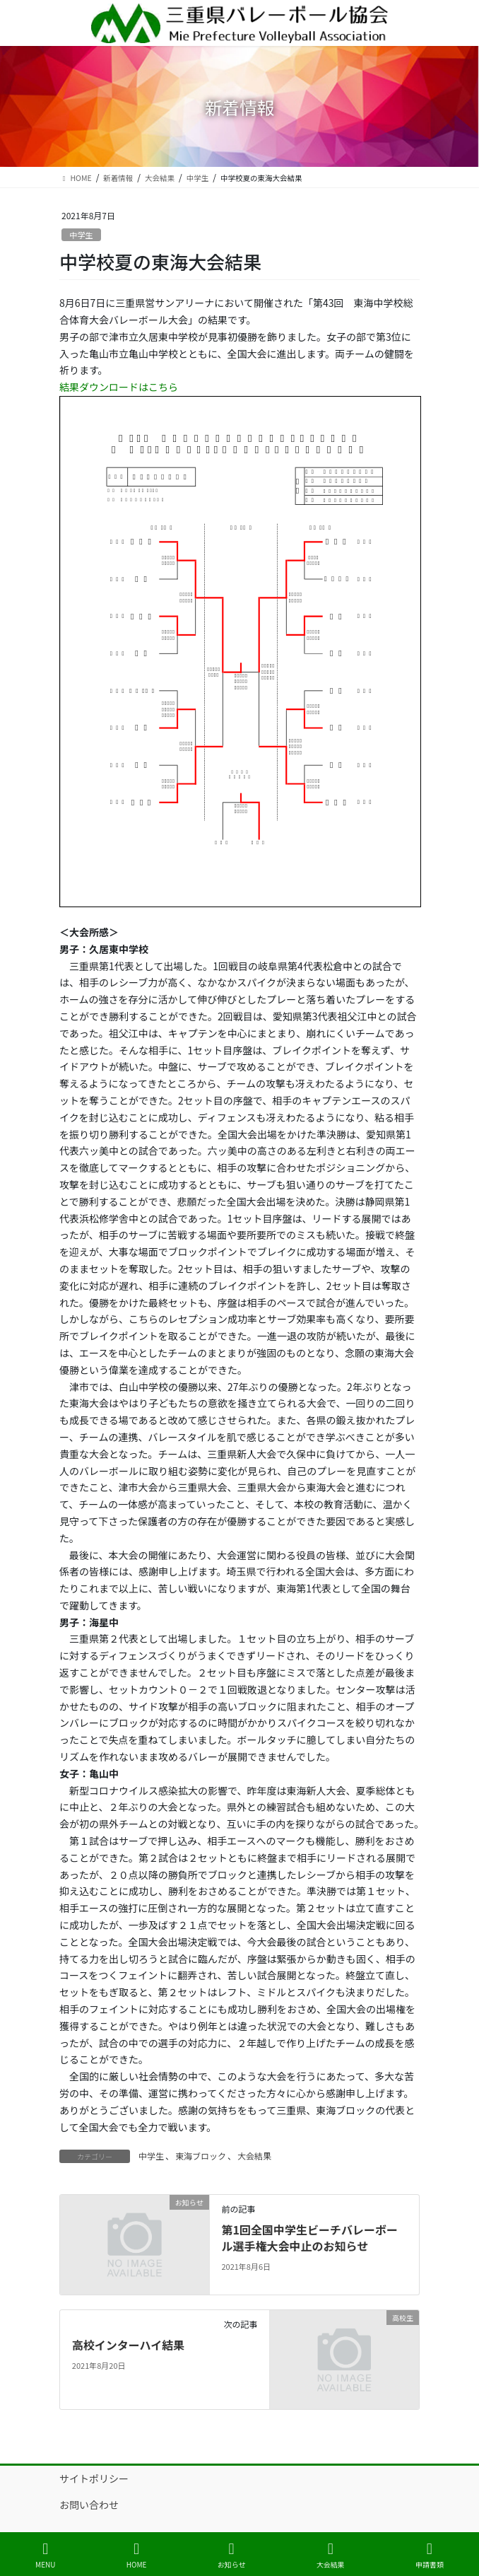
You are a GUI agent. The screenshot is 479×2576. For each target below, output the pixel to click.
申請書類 (429, 2555)
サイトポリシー (94, 2478)
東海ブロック (200, 2156)
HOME (136, 2555)
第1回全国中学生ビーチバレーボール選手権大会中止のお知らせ (309, 2237)
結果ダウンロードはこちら (118, 387)
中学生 (81, 234)
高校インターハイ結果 (128, 2344)
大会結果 (254, 2156)
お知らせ (232, 2555)
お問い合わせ (89, 2505)
